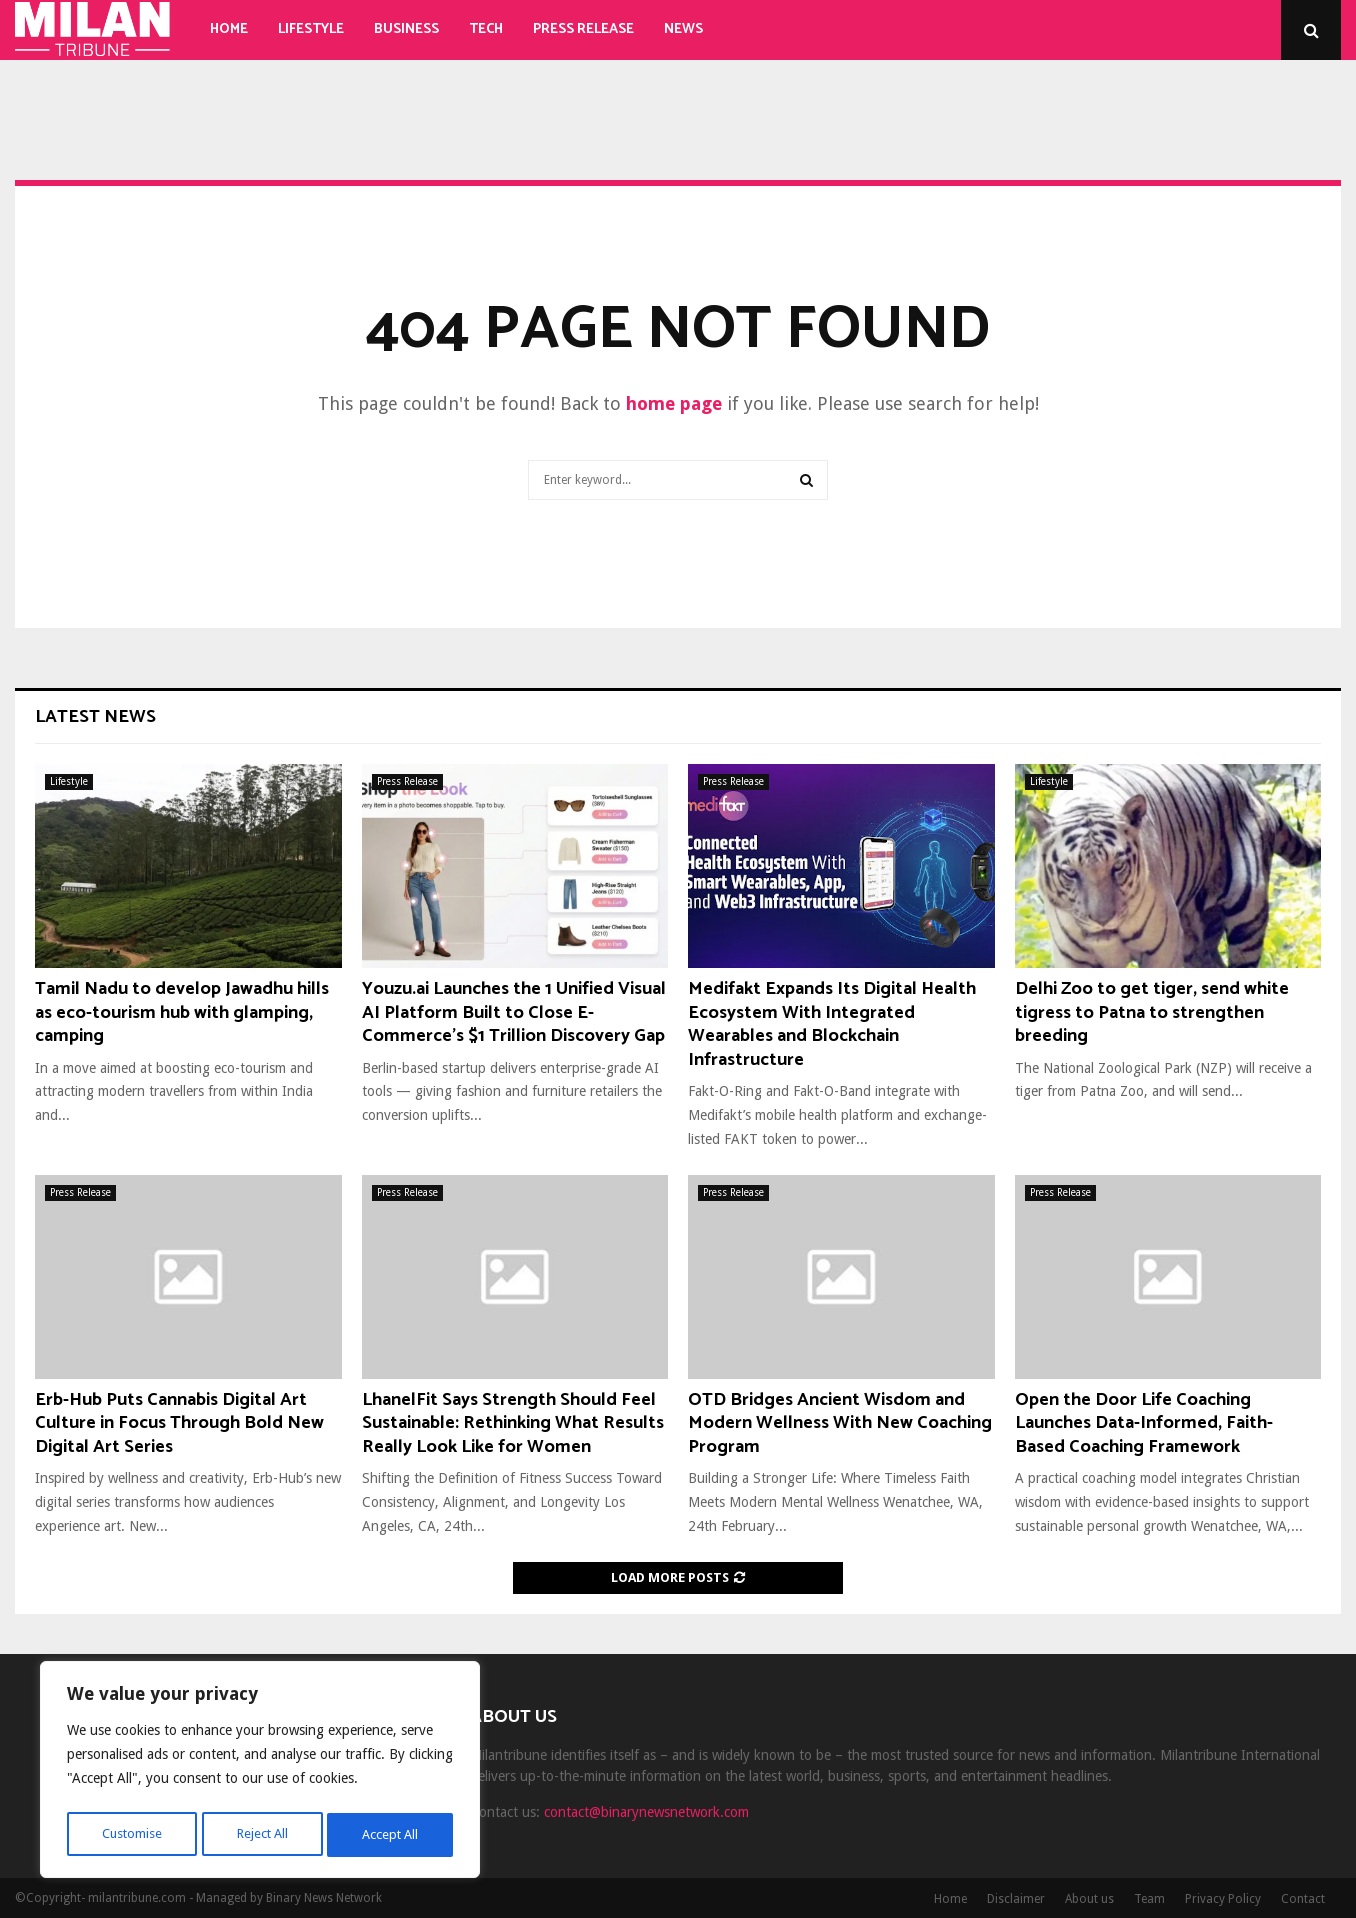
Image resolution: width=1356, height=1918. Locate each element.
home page (674, 403)
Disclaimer (1016, 1899)
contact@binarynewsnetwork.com (646, 1812)
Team (1149, 1899)
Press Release (583, 29)
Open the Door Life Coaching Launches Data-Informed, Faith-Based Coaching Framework (1144, 1423)
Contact (1303, 1899)
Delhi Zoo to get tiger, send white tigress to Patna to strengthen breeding (1152, 1012)
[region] (260, 1773)
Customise (130, 1835)
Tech (486, 29)
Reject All (262, 1835)
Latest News (95, 717)
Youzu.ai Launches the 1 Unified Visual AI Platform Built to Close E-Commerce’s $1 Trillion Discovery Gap (514, 1012)
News (683, 29)
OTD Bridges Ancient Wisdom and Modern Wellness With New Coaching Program (840, 1423)
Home (229, 29)
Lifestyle (311, 29)
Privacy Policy (1223, 1899)
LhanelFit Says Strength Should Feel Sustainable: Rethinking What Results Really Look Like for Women (513, 1423)
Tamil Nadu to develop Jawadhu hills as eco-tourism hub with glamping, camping (182, 1012)
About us (1089, 1899)
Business (406, 29)
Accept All (391, 1835)
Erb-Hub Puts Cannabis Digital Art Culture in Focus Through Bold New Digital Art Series (179, 1423)
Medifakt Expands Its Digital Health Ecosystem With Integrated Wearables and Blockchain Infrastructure (832, 1024)
